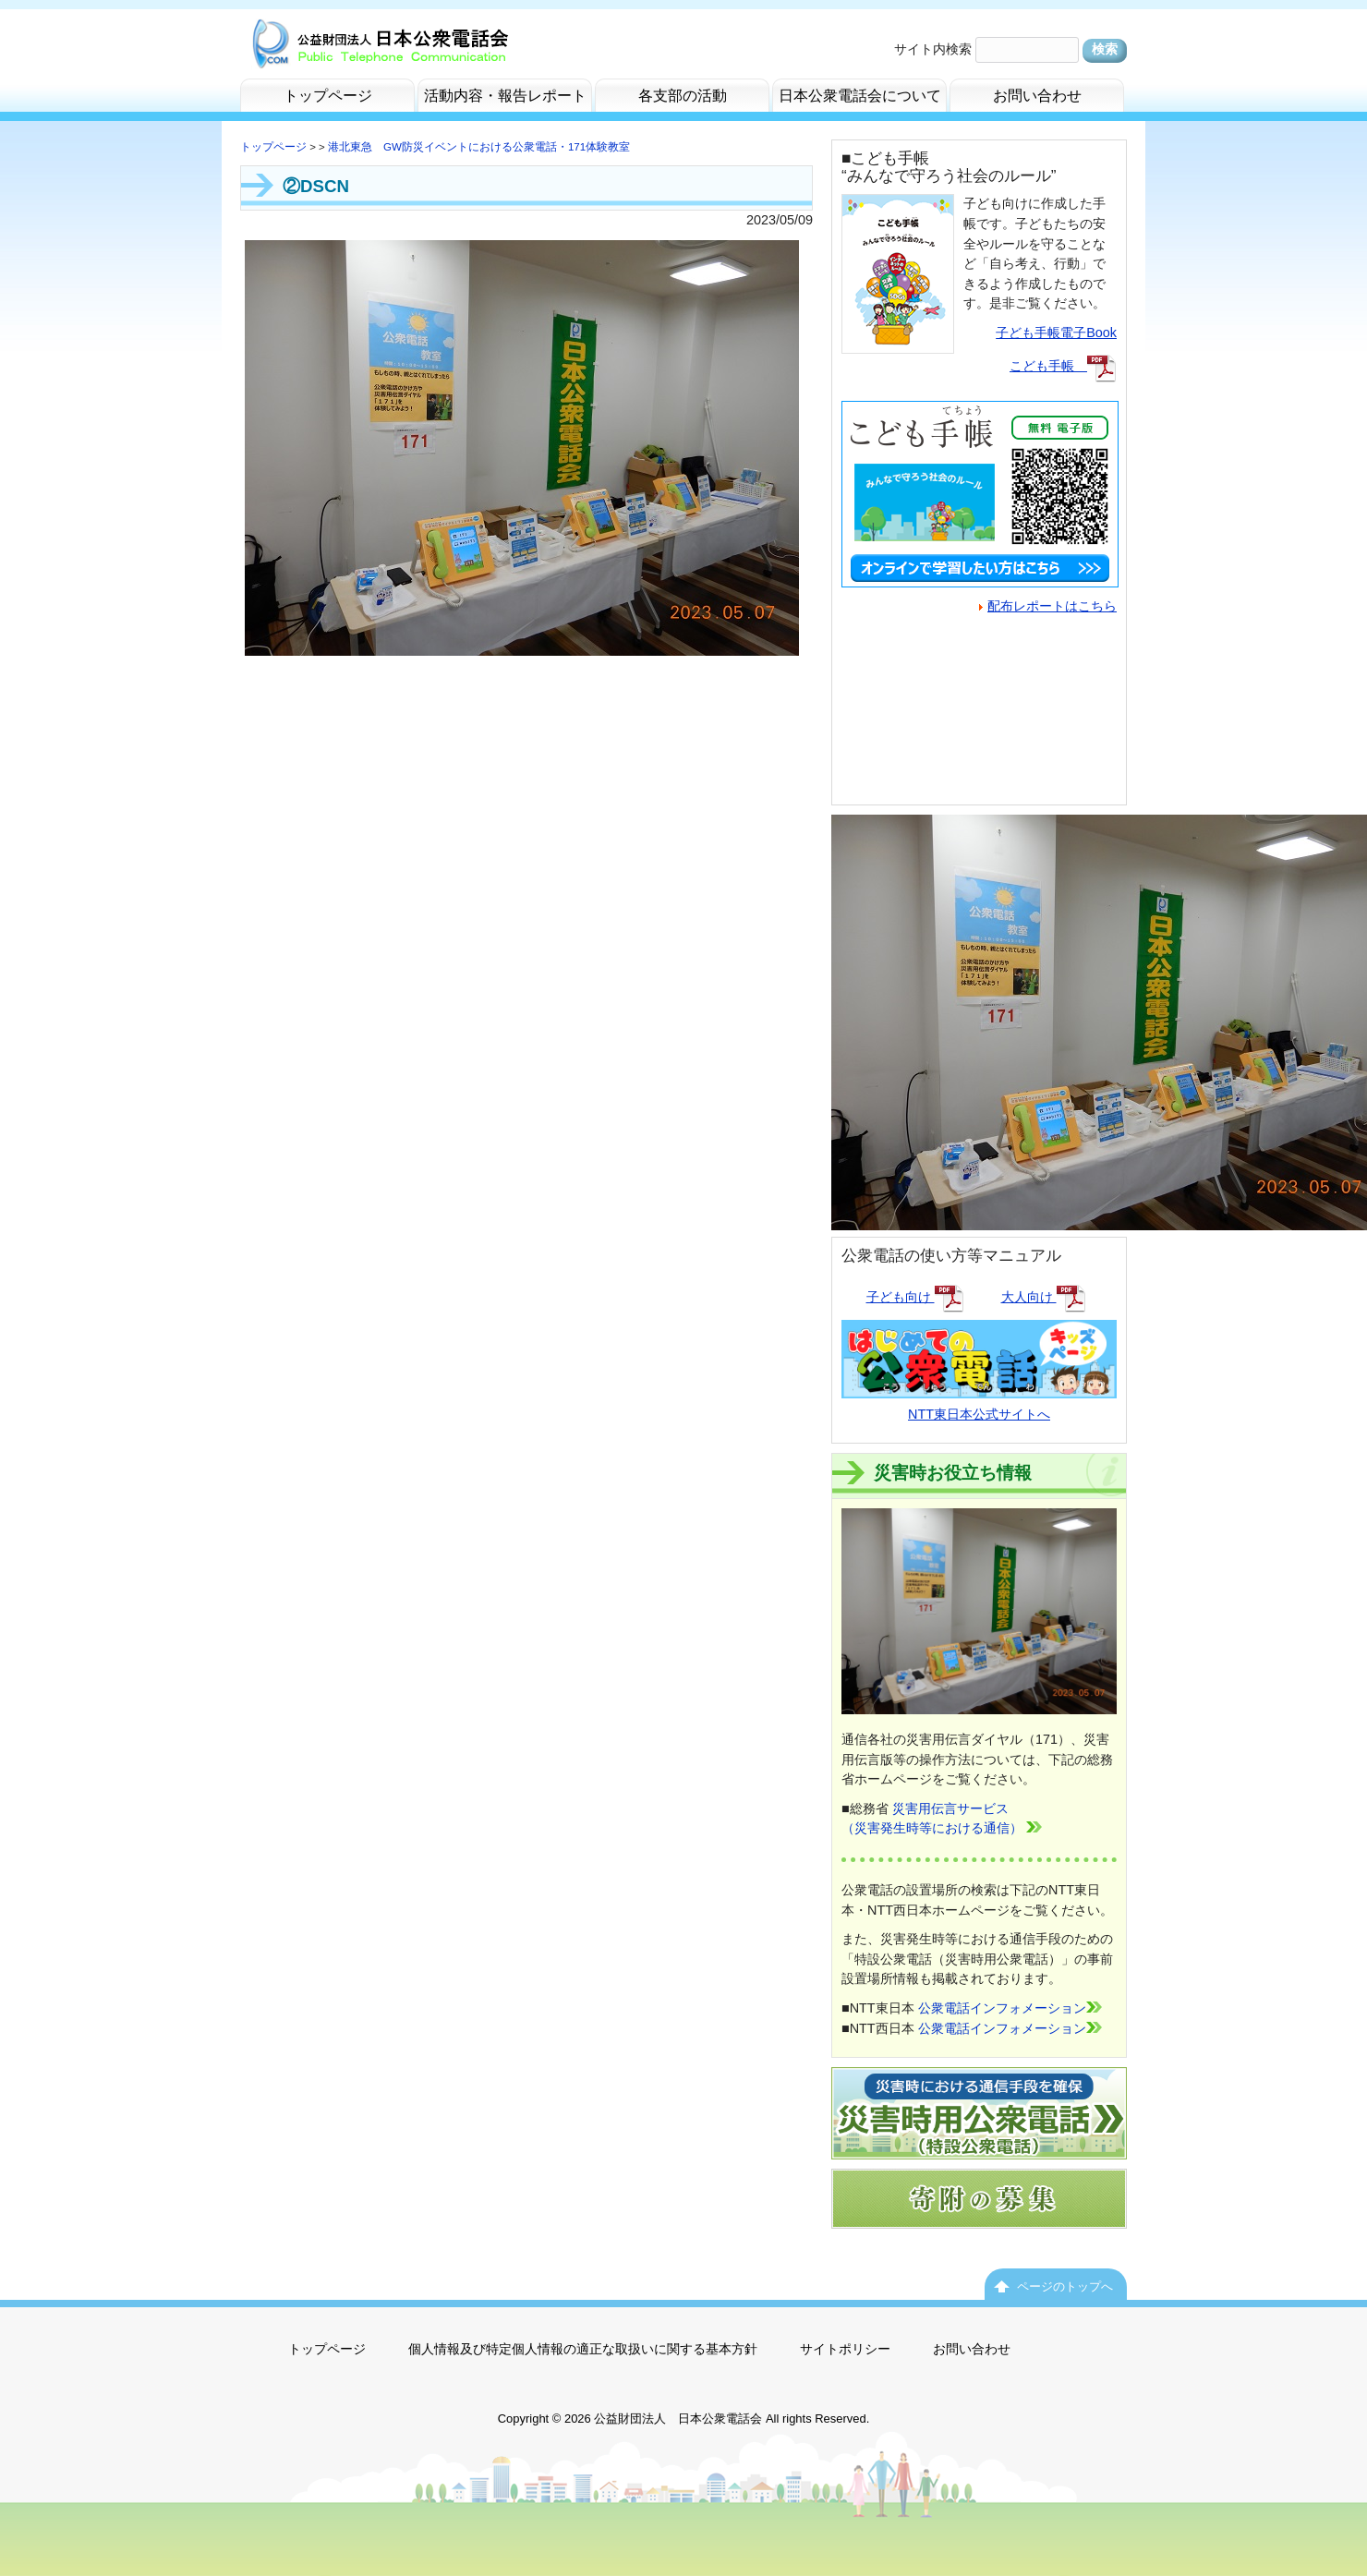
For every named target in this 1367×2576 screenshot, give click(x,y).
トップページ (273, 146)
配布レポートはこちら (1048, 606)
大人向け (1043, 1297)
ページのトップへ (1065, 2286)
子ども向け (915, 1297)
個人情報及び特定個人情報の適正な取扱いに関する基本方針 (582, 2348)
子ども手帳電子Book (1056, 332)
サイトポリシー (845, 2348)
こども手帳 (1063, 366)
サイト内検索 (933, 49)
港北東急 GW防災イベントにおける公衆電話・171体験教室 (479, 146)
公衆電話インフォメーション (1010, 2008)
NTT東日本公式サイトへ (979, 1402)
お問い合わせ (971, 2348)
